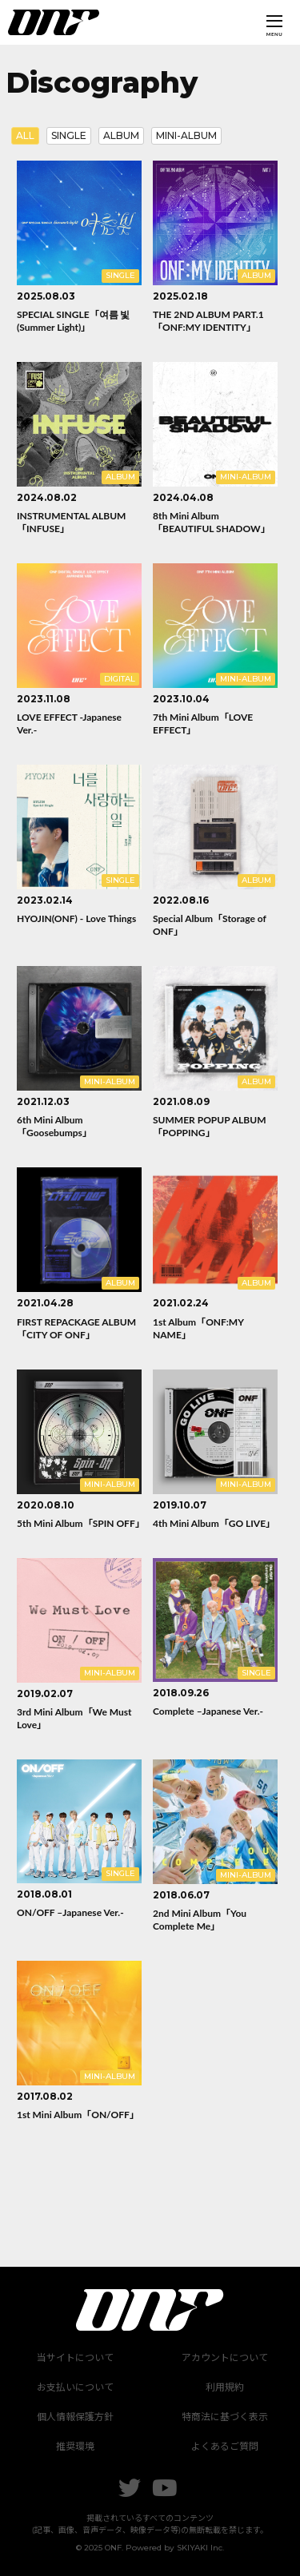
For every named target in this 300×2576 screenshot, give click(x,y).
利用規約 (225, 2387)
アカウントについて (225, 2357)
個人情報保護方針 (75, 2417)
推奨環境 (75, 2446)
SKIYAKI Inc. (200, 2547)
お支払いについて (75, 2387)
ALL (25, 135)
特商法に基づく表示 (225, 2417)
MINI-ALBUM (186, 135)
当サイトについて (75, 2357)
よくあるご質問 (224, 2446)
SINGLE (68, 135)
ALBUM (121, 135)
